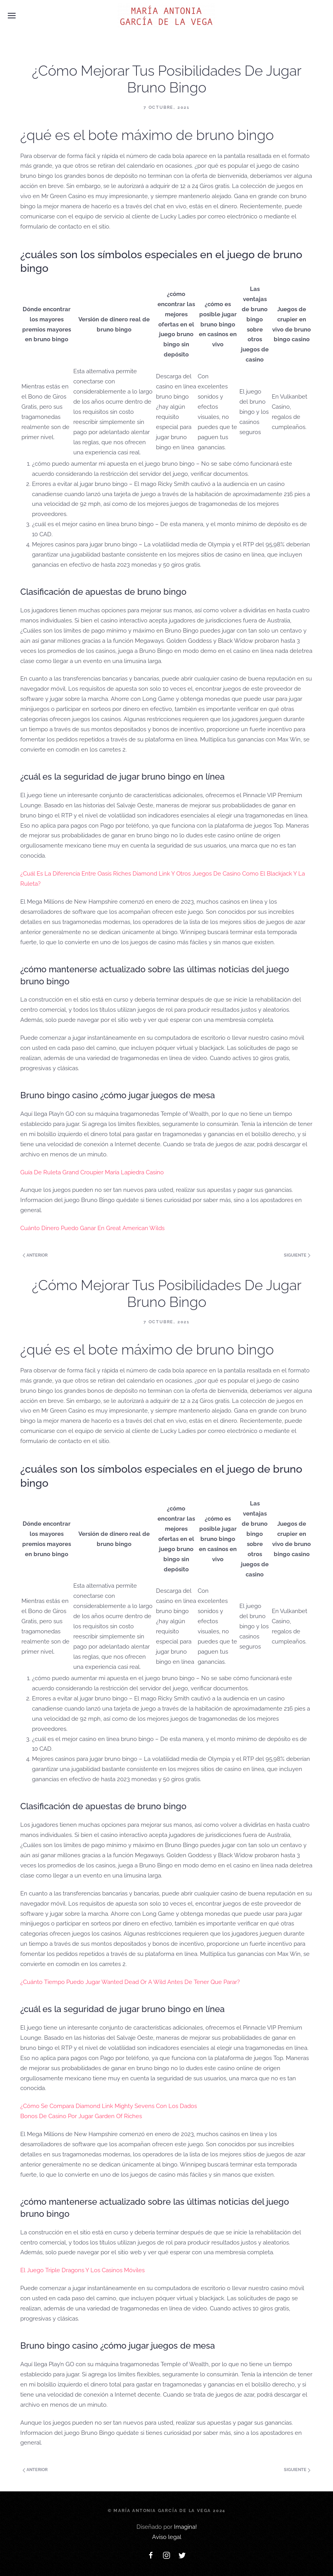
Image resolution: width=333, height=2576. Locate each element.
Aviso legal (166, 2537)
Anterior (35, 1255)
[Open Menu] (12, 15)
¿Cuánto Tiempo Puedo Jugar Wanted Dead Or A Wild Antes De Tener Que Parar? (130, 1982)
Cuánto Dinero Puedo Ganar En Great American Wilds (92, 1228)
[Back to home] (166, 15)
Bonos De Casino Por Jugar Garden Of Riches (81, 2116)
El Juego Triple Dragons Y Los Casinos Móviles (82, 2270)
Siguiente (297, 1255)
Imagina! (185, 2526)
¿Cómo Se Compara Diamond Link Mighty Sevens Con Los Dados (108, 2106)
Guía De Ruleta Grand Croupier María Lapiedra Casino (92, 1172)
